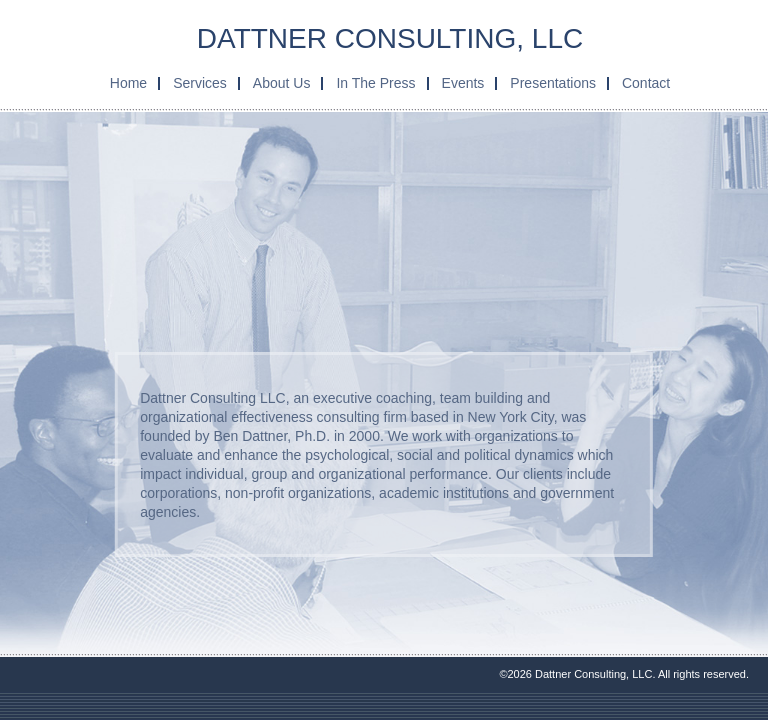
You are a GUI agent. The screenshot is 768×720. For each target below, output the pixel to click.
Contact (646, 83)
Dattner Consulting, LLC (390, 38)
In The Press (375, 83)
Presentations (553, 83)
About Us (282, 83)
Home (128, 83)
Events (463, 83)
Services (200, 83)
